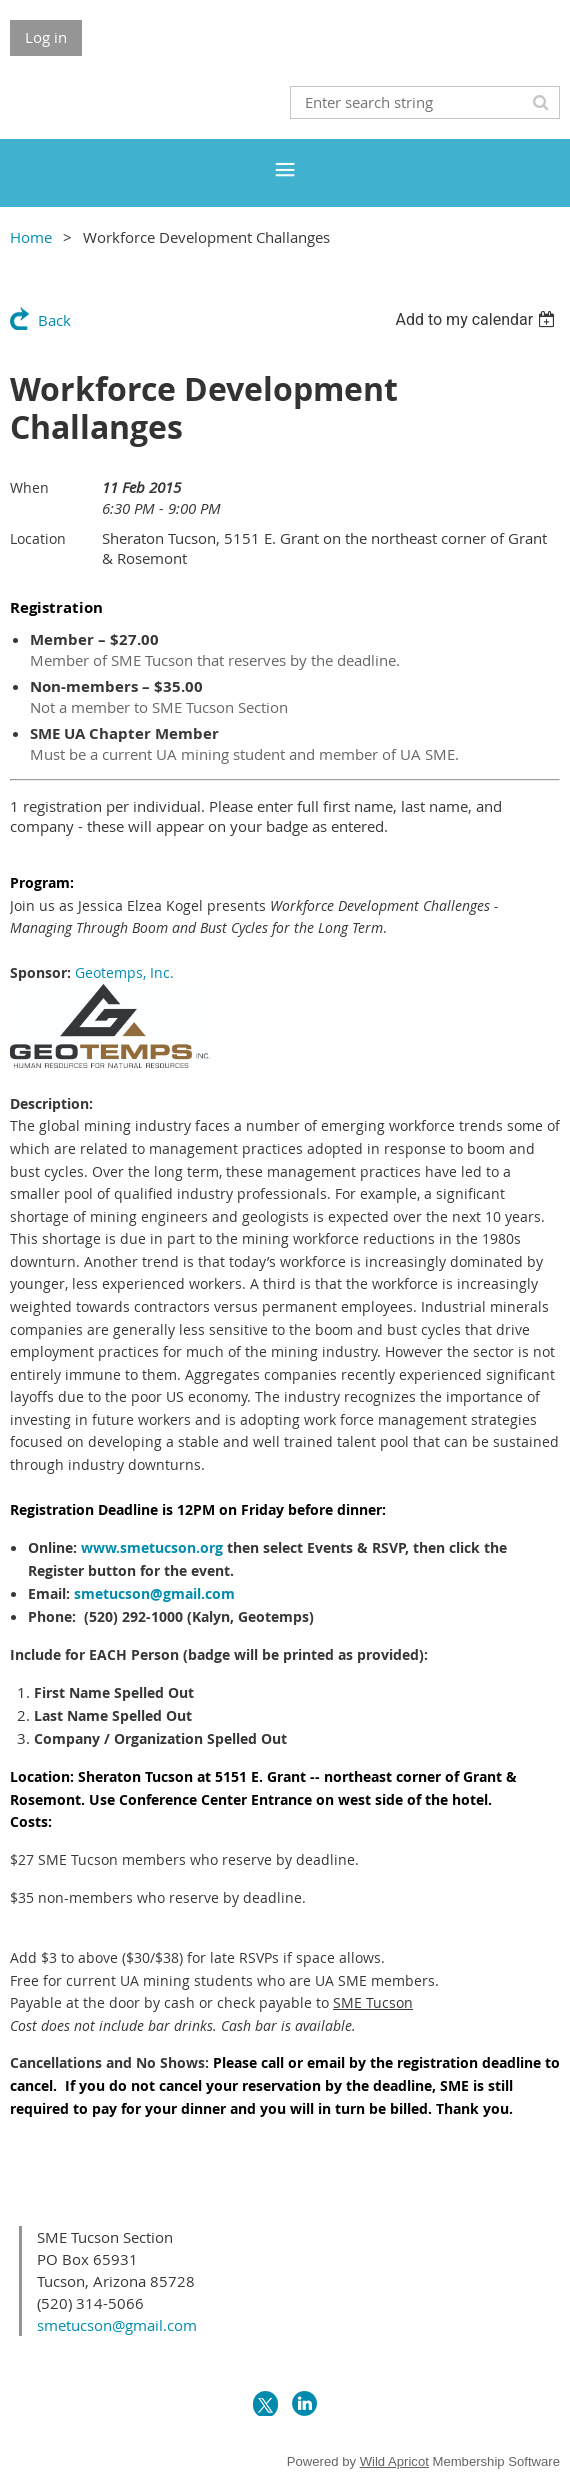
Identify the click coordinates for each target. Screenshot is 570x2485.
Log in (46, 37)
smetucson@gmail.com (154, 1593)
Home (31, 237)
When (29, 487)
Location (38, 538)
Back (54, 320)
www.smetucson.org (152, 1547)
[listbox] (477, 319)
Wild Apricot (394, 2461)
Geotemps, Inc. (124, 972)
